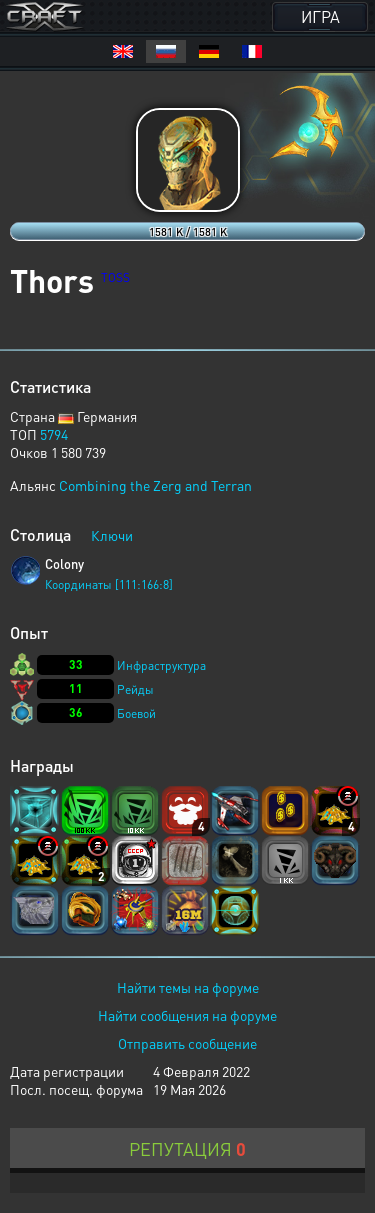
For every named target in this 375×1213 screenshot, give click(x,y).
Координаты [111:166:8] (109, 584)
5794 (54, 434)
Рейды (135, 689)
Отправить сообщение (187, 1043)
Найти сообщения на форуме (187, 1015)
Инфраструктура (161, 665)
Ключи (112, 535)
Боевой (136, 713)
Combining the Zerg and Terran (155, 485)
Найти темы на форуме (188, 987)
